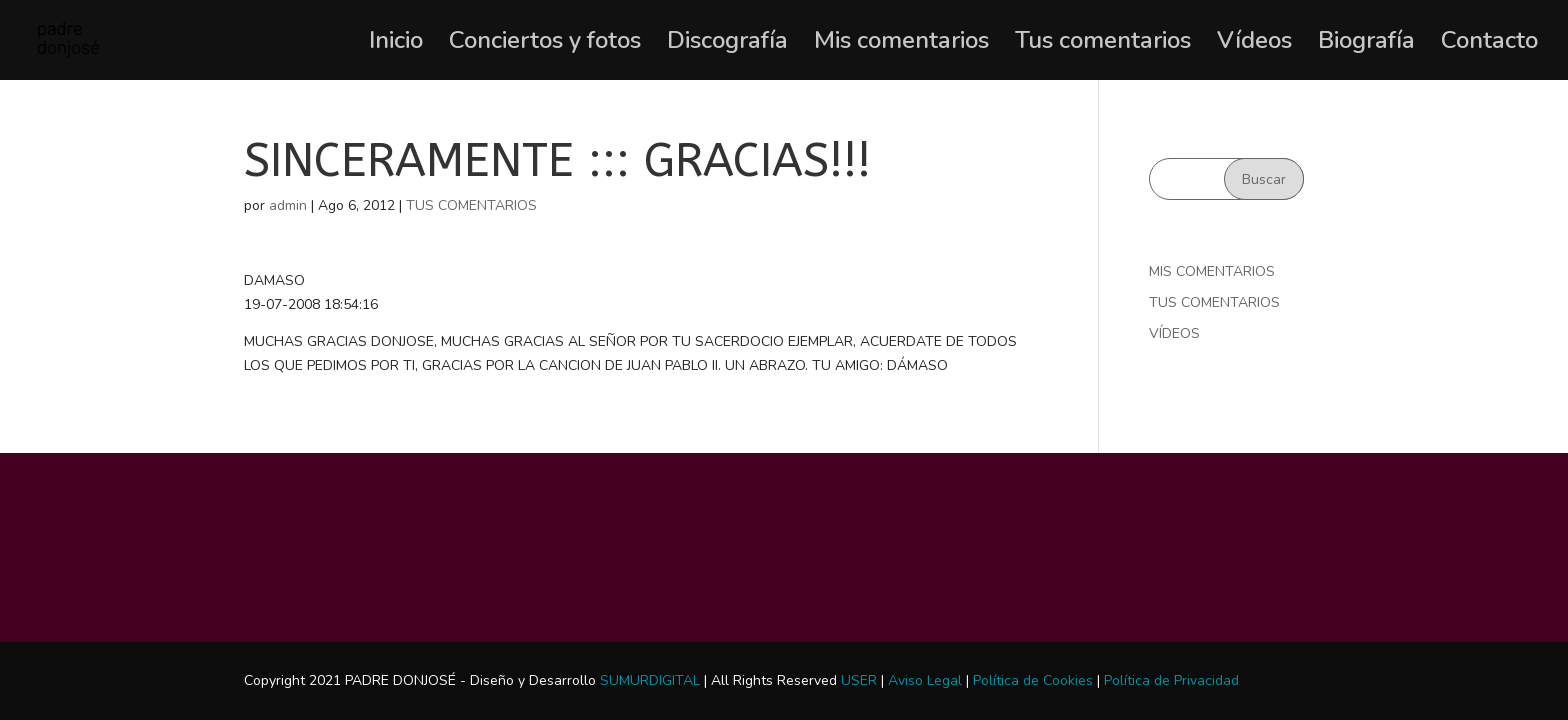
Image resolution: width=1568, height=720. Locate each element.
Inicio (396, 44)
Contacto (1489, 44)
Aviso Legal (925, 680)
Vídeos (1254, 44)
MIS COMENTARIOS (1212, 271)
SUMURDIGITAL (650, 680)
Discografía (727, 44)
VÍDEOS (1174, 333)
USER (859, 680)
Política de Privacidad (1171, 680)
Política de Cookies (1033, 680)
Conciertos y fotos (545, 44)
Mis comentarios (901, 44)
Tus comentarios (1103, 44)
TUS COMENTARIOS (471, 205)
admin (288, 205)
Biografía (1366, 44)
